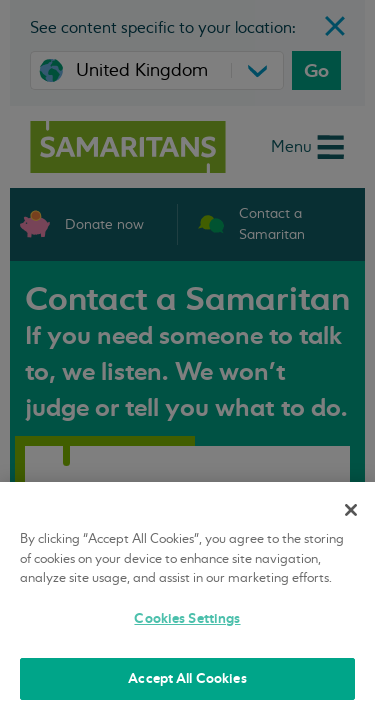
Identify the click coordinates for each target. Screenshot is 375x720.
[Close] (351, 510)
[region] (187, 601)
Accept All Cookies (187, 678)
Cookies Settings (187, 618)
